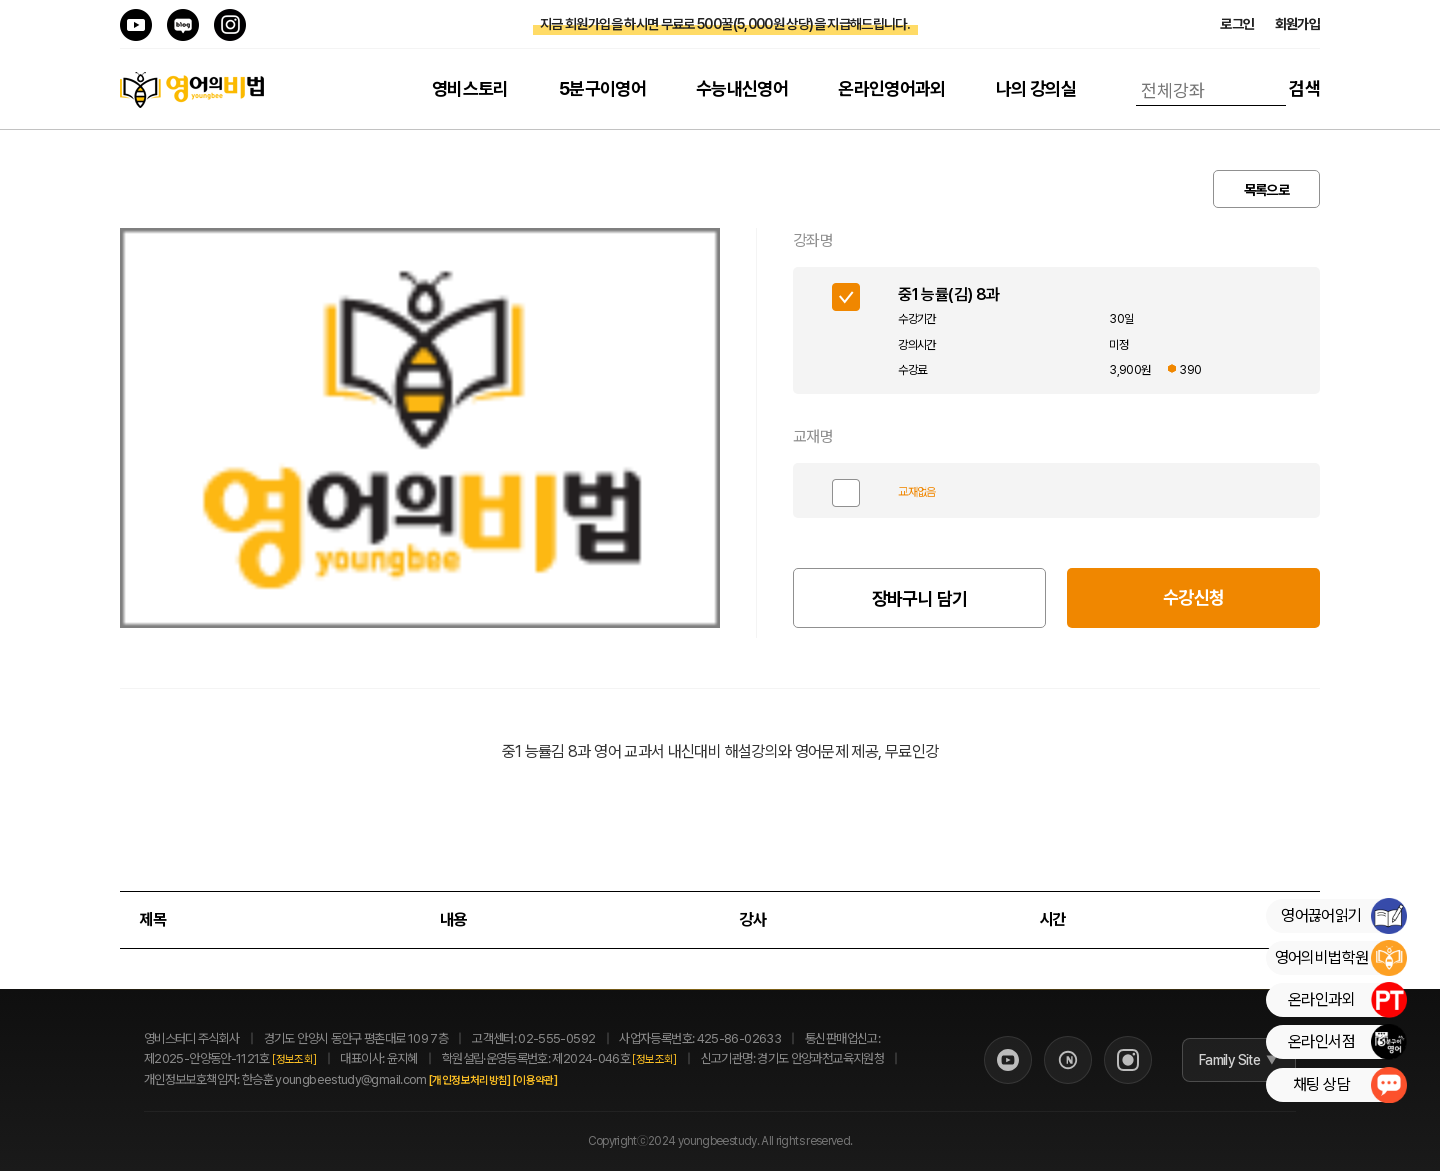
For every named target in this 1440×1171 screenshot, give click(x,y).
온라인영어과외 (892, 88)
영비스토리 (470, 88)
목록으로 (1266, 190)
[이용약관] (557, 1080)
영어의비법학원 (1340, 958)
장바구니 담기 (920, 598)
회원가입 (1297, 24)
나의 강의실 (1036, 88)
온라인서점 (1347, 1042)
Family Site (1215, 1060)
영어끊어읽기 (1343, 916)
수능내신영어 (742, 88)
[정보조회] (294, 1059)
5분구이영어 (602, 88)
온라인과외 (1347, 1000)
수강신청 (1193, 597)
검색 (1304, 88)
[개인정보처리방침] (492, 1080)
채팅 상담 (1349, 1085)
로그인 (1237, 24)
